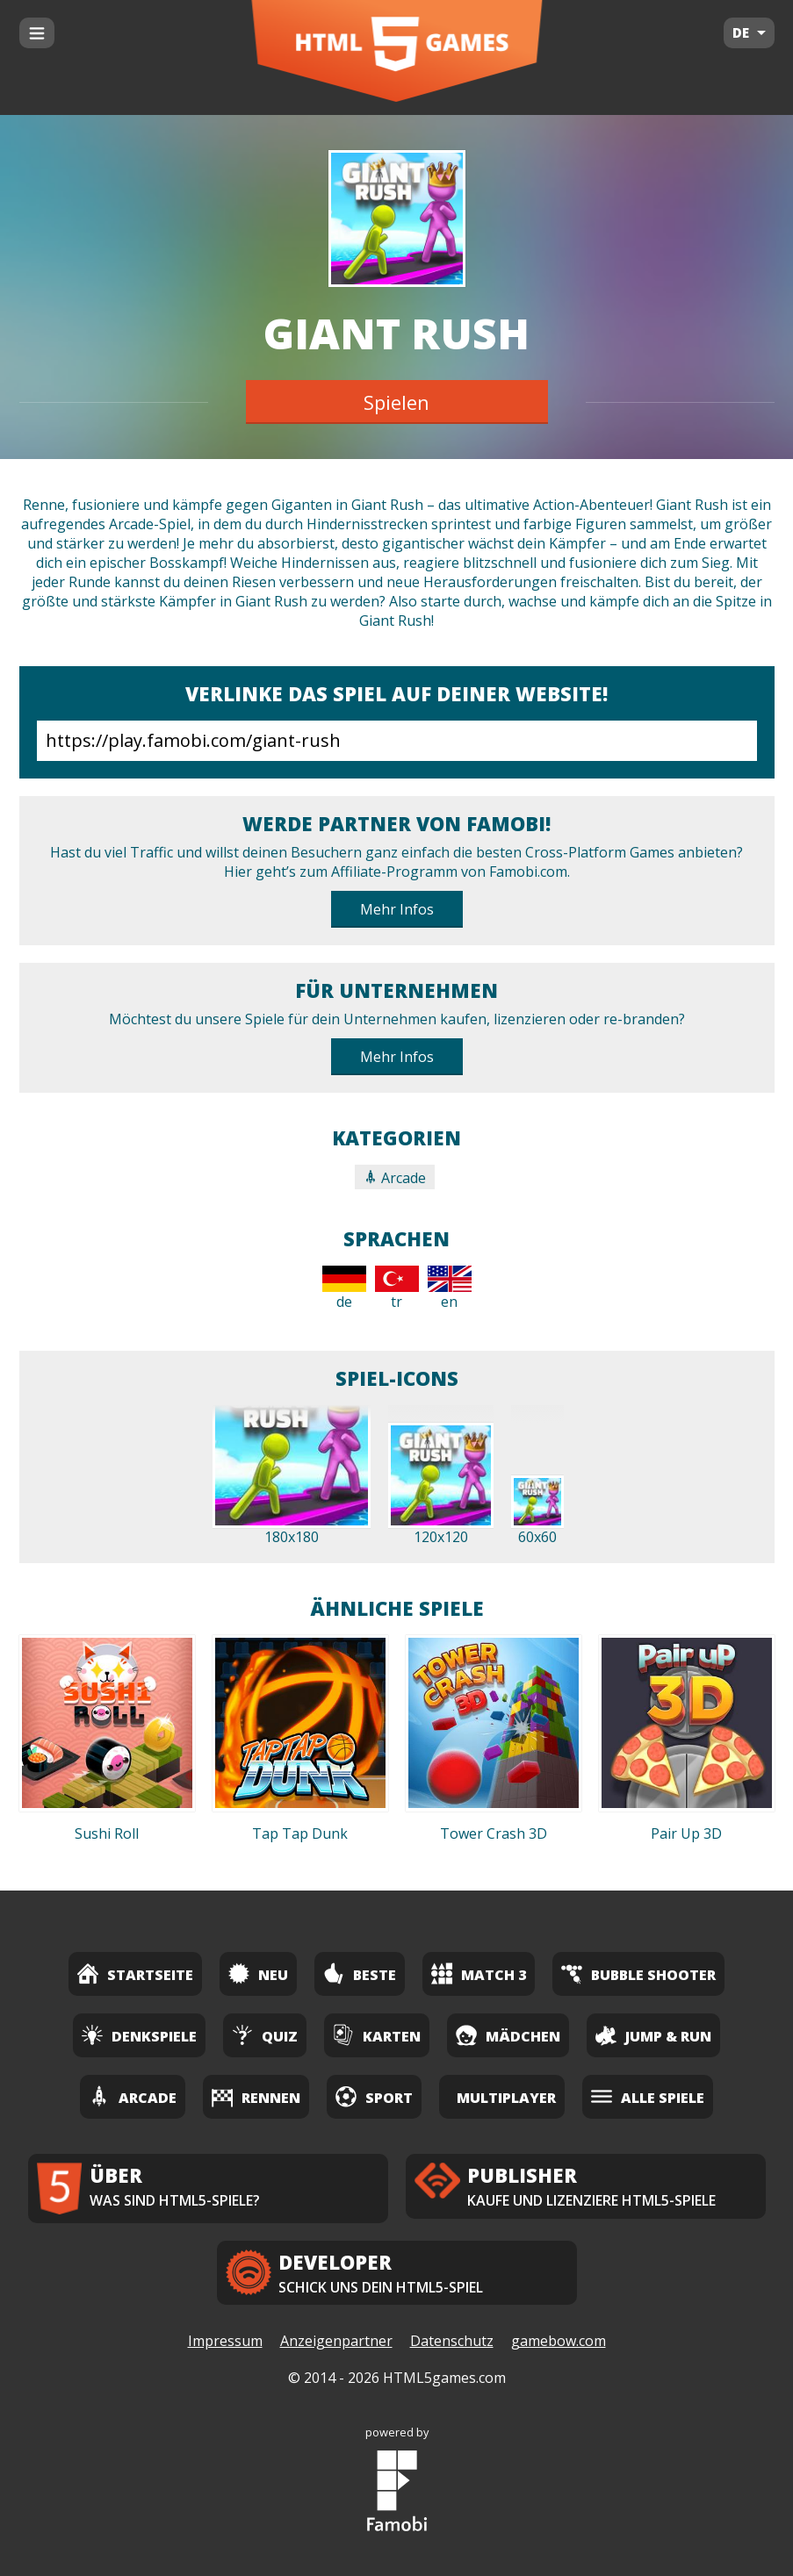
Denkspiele (139, 2035)
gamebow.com (558, 2340)
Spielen (396, 402)
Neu (258, 1973)
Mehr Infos (397, 909)
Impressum (225, 2340)
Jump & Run (653, 2035)
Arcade (395, 1178)
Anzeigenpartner (336, 2340)
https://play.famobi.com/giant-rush (397, 741)
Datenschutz (452, 2340)
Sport (374, 2096)
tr (397, 1288)
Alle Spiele (647, 2096)
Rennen (256, 2096)
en (450, 1288)
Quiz (265, 2035)
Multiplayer (506, 2097)
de (344, 1288)
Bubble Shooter (638, 1973)
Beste (359, 1973)
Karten (377, 2035)
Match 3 (478, 1973)
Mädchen (508, 2035)
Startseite (135, 1973)
